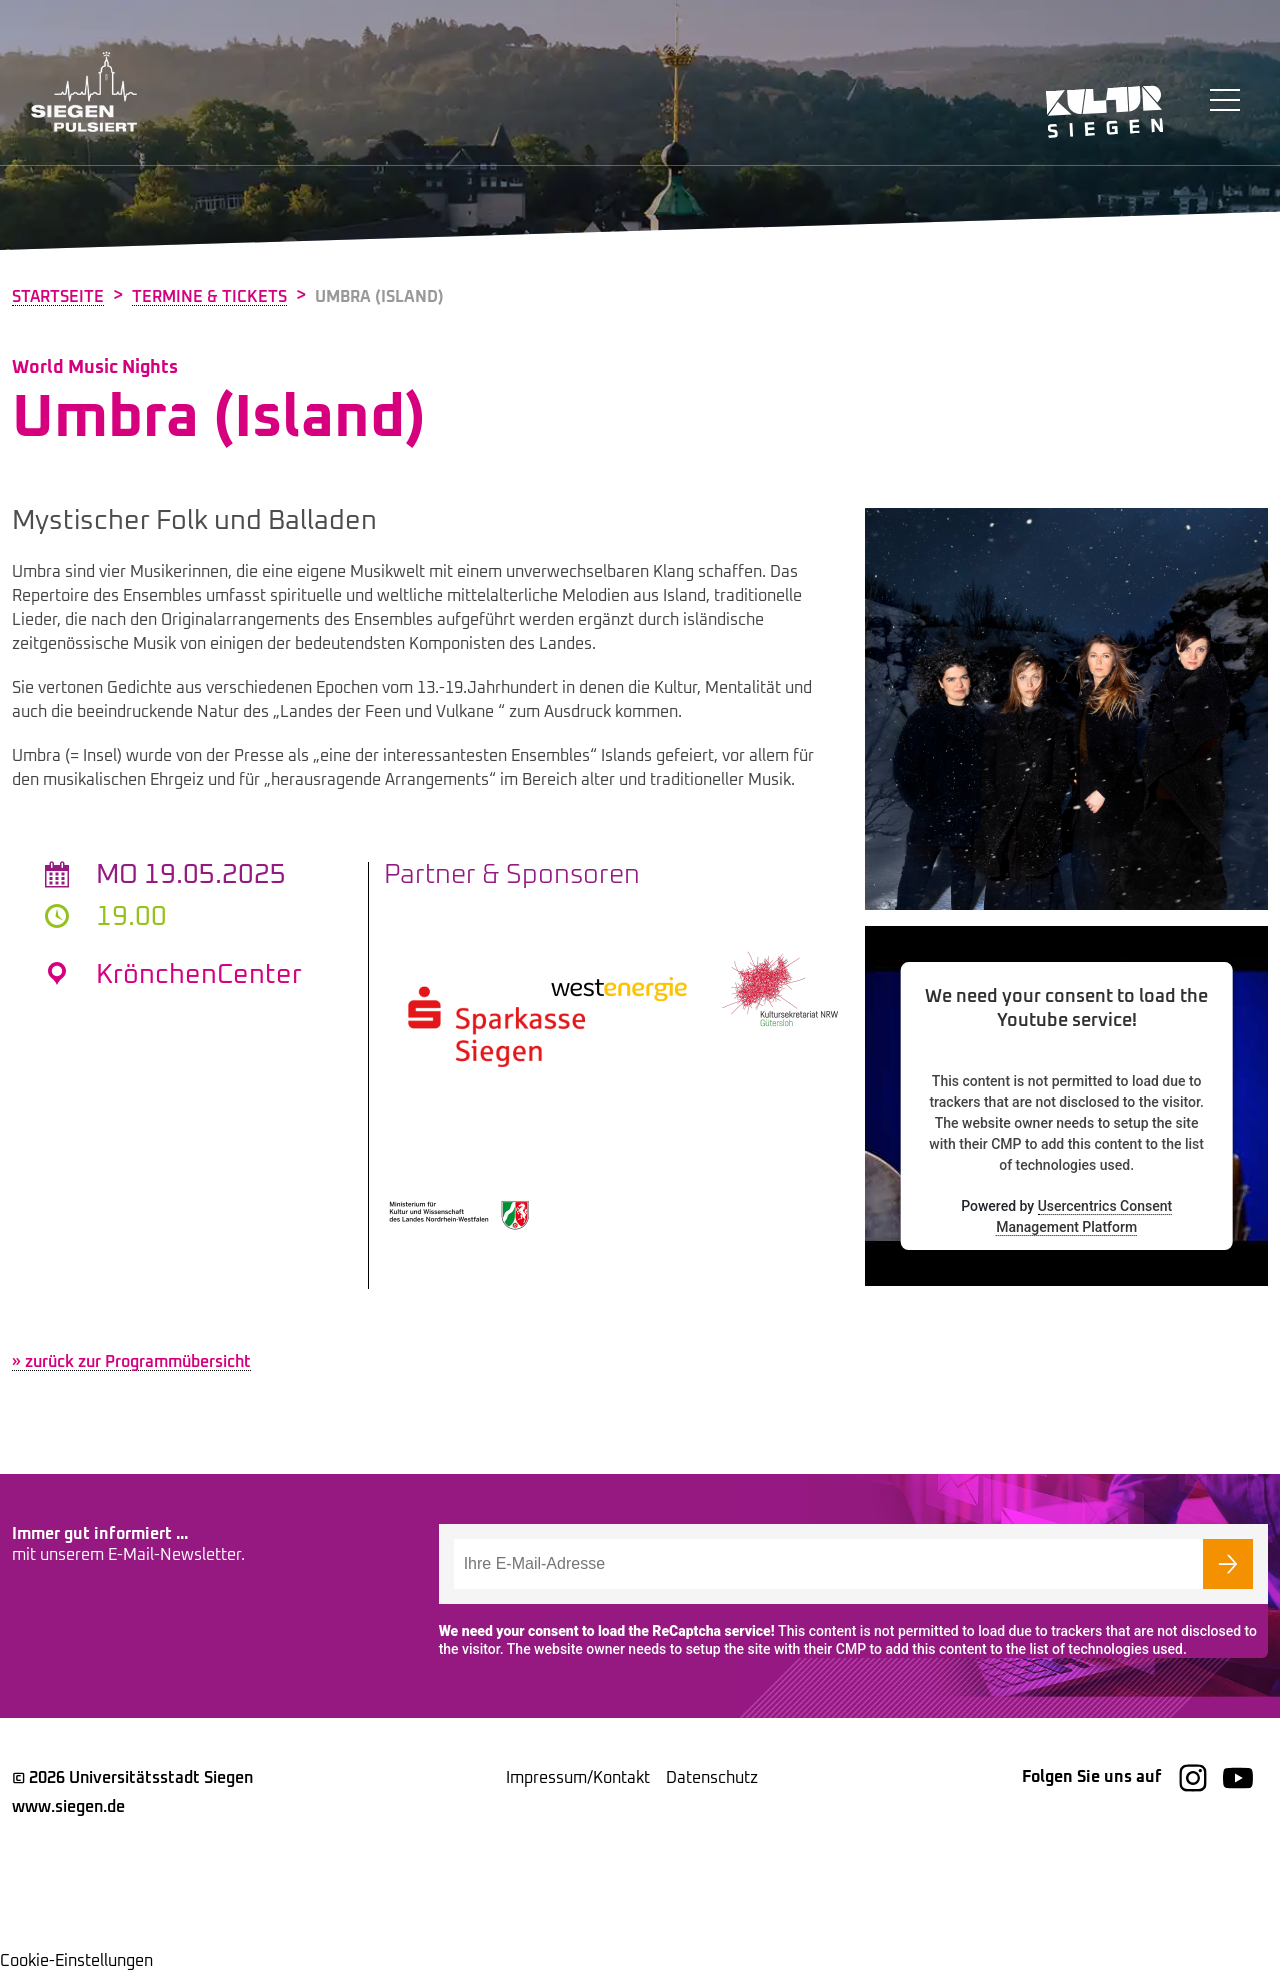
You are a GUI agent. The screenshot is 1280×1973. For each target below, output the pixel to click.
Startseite (58, 297)
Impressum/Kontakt (578, 1778)
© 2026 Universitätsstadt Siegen (132, 1778)
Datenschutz (712, 1778)
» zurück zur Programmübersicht (131, 1362)
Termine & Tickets (209, 297)
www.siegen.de (68, 1807)
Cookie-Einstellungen (76, 1961)
